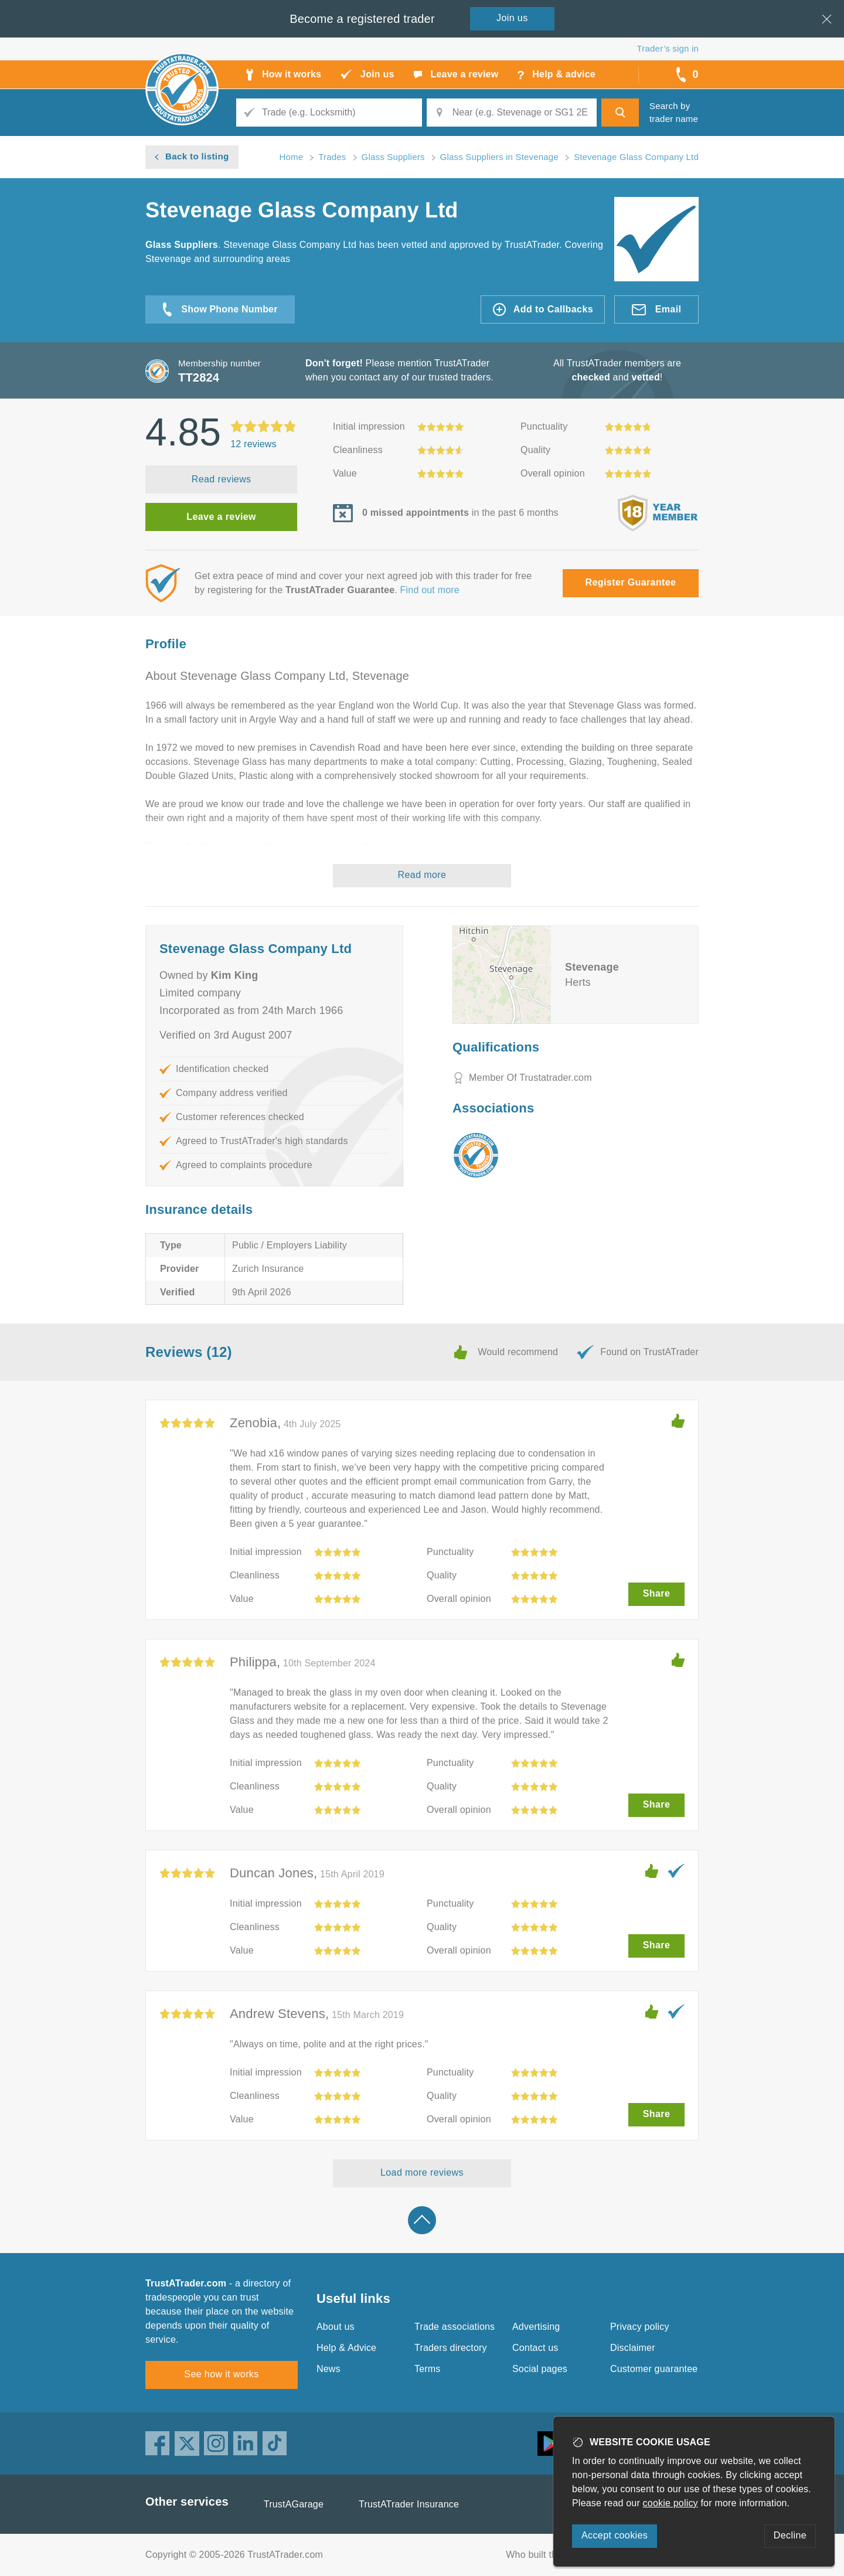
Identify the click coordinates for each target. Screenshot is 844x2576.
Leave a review (221, 517)
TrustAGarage (294, 2504)
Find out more (430, 590)
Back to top (422, 2220)
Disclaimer (632, 2348)
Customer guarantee (653, 2369)
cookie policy (670, 2503)
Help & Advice (346, 2348)
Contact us (535, 2348)
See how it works (221, 2374)
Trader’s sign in (668, 48)
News (328, 2369)
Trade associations (454, 2327)
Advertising (536, 2327)
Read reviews (221, 479)
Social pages (539, 2369)
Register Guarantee (631, 582)
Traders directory (450, 2348)
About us (335, 2327)
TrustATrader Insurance (409, 2504)
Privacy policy (639, 2327)
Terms (427, 2369)
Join (512, 18)
